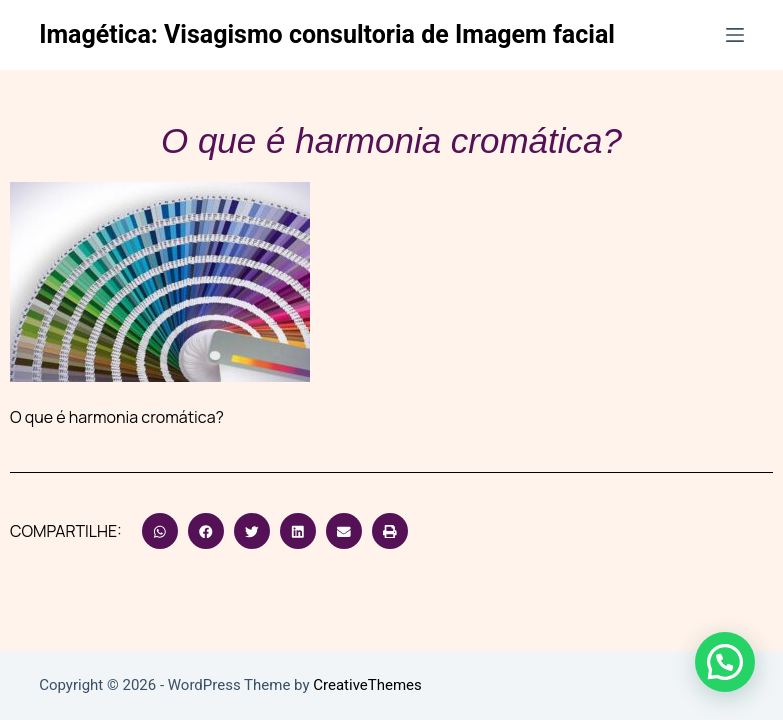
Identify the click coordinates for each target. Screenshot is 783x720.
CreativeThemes (367, 685)
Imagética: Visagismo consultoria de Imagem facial (327, 34)
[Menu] (735, 35)
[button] (160, 531)
